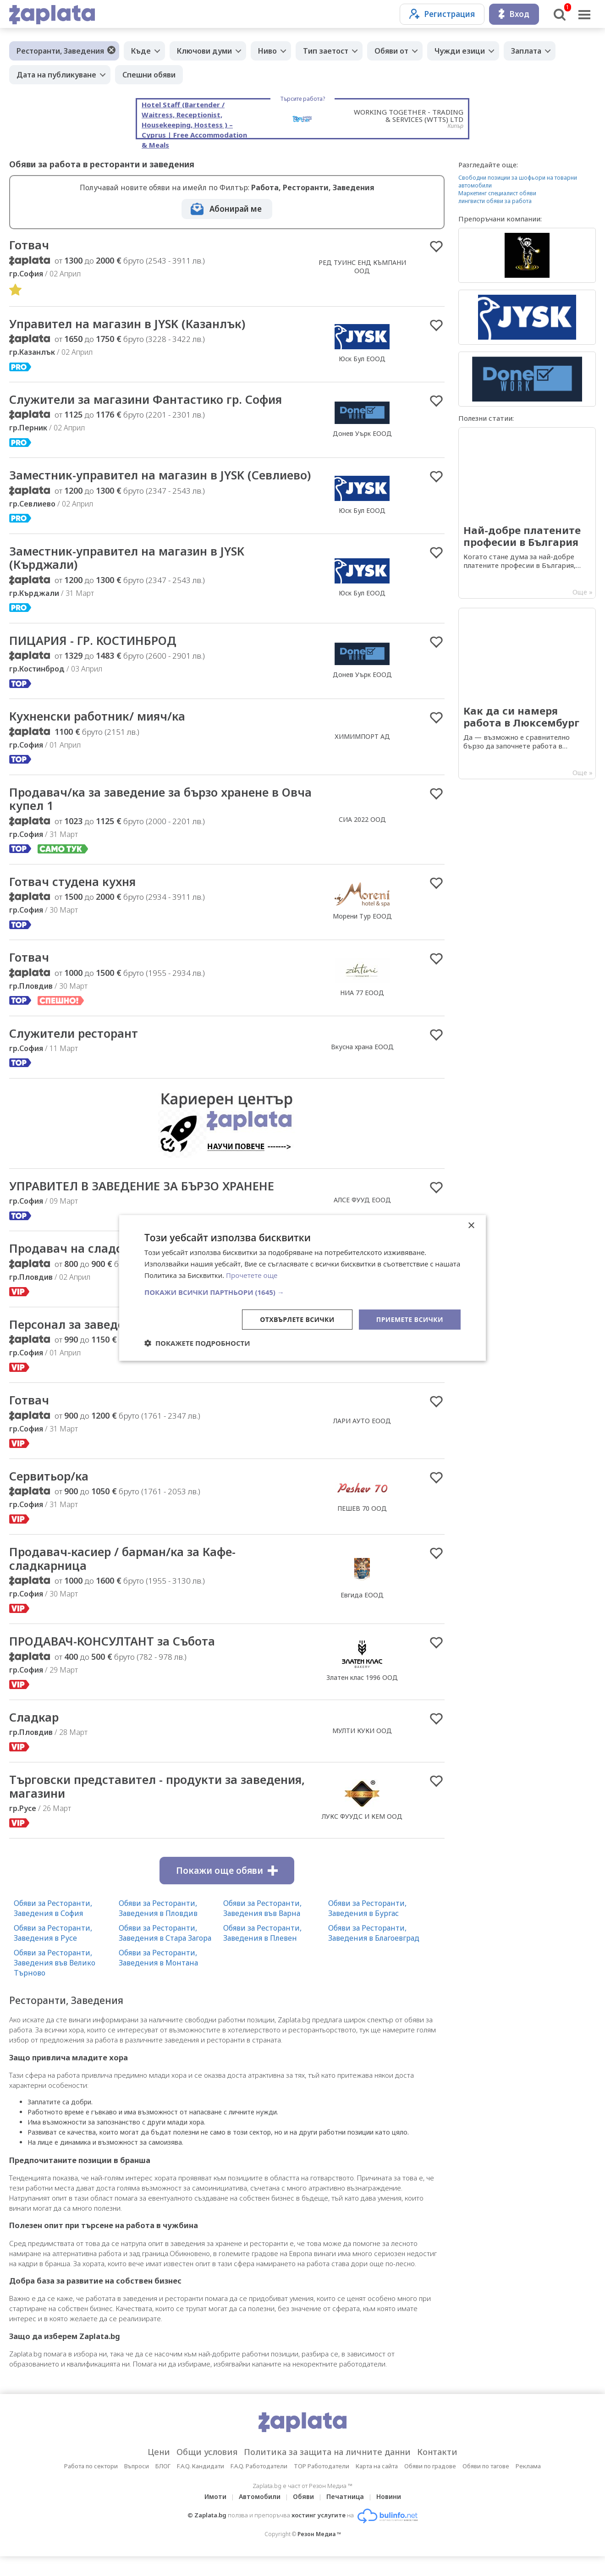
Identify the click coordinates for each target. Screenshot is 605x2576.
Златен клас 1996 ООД (362, 1696)
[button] (302, 1292)
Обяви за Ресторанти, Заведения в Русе (53, 1953)
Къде (141, 51)
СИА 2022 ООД (362, 835)
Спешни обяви (149, 75)
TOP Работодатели (321, 2486)
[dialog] (302, 1288)
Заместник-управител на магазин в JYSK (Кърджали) (130, 573)
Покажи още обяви (227, 1890)
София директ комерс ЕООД (362, 1362)
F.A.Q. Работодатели (259, 2486)
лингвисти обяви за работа (495, 201)
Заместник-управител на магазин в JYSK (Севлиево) (130, 483)
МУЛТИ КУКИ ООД (362, 1749)
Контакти (437, 2471)
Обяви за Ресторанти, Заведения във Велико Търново (54, 1982)
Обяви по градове (430, 2486)
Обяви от (391, 51)
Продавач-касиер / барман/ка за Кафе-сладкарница (126, 1577)
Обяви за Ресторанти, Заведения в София (53, 1928)
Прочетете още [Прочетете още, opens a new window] (251, 1275)
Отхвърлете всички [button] (297, 1319)
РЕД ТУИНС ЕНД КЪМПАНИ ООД (362, 267)
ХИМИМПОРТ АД (362, 752)
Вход (514, 14)
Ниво (267, 51)
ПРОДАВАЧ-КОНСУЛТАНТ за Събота (114, 1660)
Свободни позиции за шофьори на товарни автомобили (517, 181)
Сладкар (34, 1736)
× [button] (471, 1225)
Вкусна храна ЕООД (362, 1063)
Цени (159, 2471)
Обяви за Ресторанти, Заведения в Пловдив (158, 1928)
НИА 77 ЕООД (362, 1009)
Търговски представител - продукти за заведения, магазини (126, 1806)
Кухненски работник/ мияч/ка (100, 732)
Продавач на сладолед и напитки (111, 1266)
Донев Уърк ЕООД (362, 433)
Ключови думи (204, 51)
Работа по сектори (91, 2486)
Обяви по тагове (485, 2486)
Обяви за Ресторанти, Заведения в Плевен (262, 1953)
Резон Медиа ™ (319, 2554)
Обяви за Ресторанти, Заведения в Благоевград (373, 1953)
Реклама (528, 2486)
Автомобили (259, 2516)
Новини (388, 2516)
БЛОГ (162, 2486)
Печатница (345, 2516)
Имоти (215, 2516)
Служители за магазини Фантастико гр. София (149, 400)
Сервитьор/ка (50, 1494)
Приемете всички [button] (409, 1319)
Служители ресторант (75, 1050)
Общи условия (206, 2471)
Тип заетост (325, 51)
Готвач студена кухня (75, 898)
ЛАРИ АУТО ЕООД (362, 1438)
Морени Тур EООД (362, 932)
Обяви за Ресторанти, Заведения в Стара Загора (165, 1953)
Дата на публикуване (56, 75)
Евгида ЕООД (362, 1613)
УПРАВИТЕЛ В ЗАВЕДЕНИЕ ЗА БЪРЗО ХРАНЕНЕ (144, 1203)
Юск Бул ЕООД (362, 359)
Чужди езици (459, 51)
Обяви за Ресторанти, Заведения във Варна (262, 1928)
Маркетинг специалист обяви (497, 193)
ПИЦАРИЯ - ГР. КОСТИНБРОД (95, 656)
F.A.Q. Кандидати (200, 2486)
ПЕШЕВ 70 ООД (362, 1526)
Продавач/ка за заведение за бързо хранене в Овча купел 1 (148, 815)
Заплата (526, 51)
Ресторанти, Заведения (60, 51)
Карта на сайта (377, 2486)
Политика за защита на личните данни (327, 2471)
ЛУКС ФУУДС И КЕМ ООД (362, 1835)
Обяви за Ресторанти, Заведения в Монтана (158, 1977)
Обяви (303, 2516)
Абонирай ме (235, 209)
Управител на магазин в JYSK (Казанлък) (130, 324)
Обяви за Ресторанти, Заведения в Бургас (367, 1928)
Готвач (29, 245)
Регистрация (442, 14)
